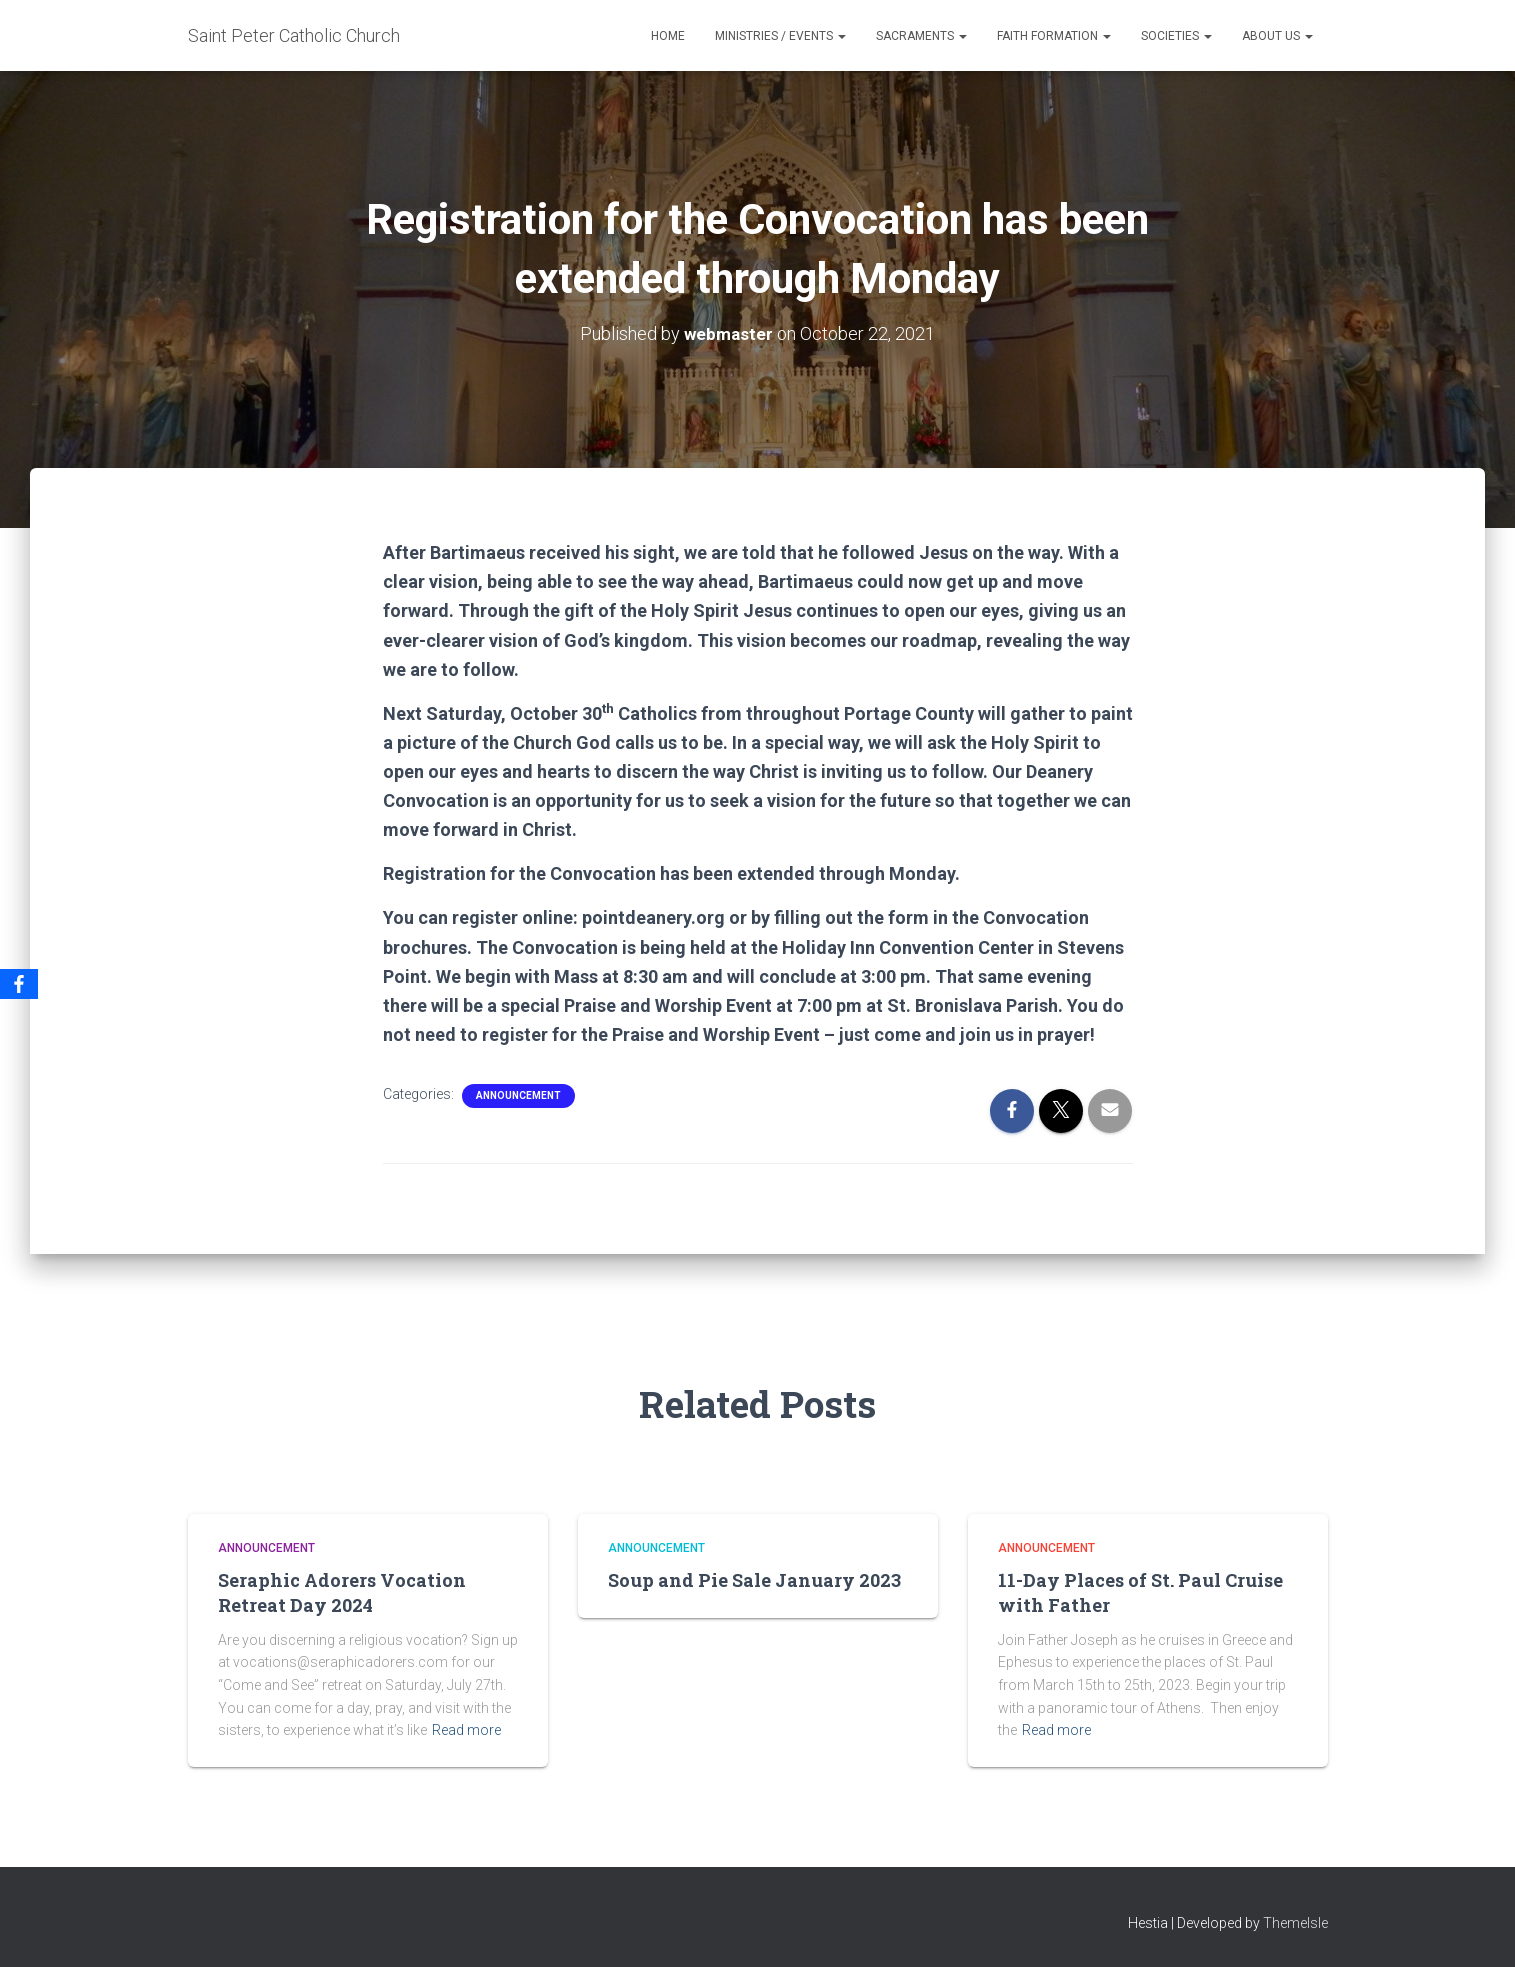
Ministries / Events (780, 36)
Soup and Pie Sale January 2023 (754, 1580)
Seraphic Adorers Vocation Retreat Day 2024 (342, 1592)
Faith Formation (1054, 36)
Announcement (518, 1094)
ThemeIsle (1295, 1922)
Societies (1176, 36)
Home (668, 36)
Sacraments (921, 36)
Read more (466, 1730)
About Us (1277, 36)
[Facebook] (19, 984)
